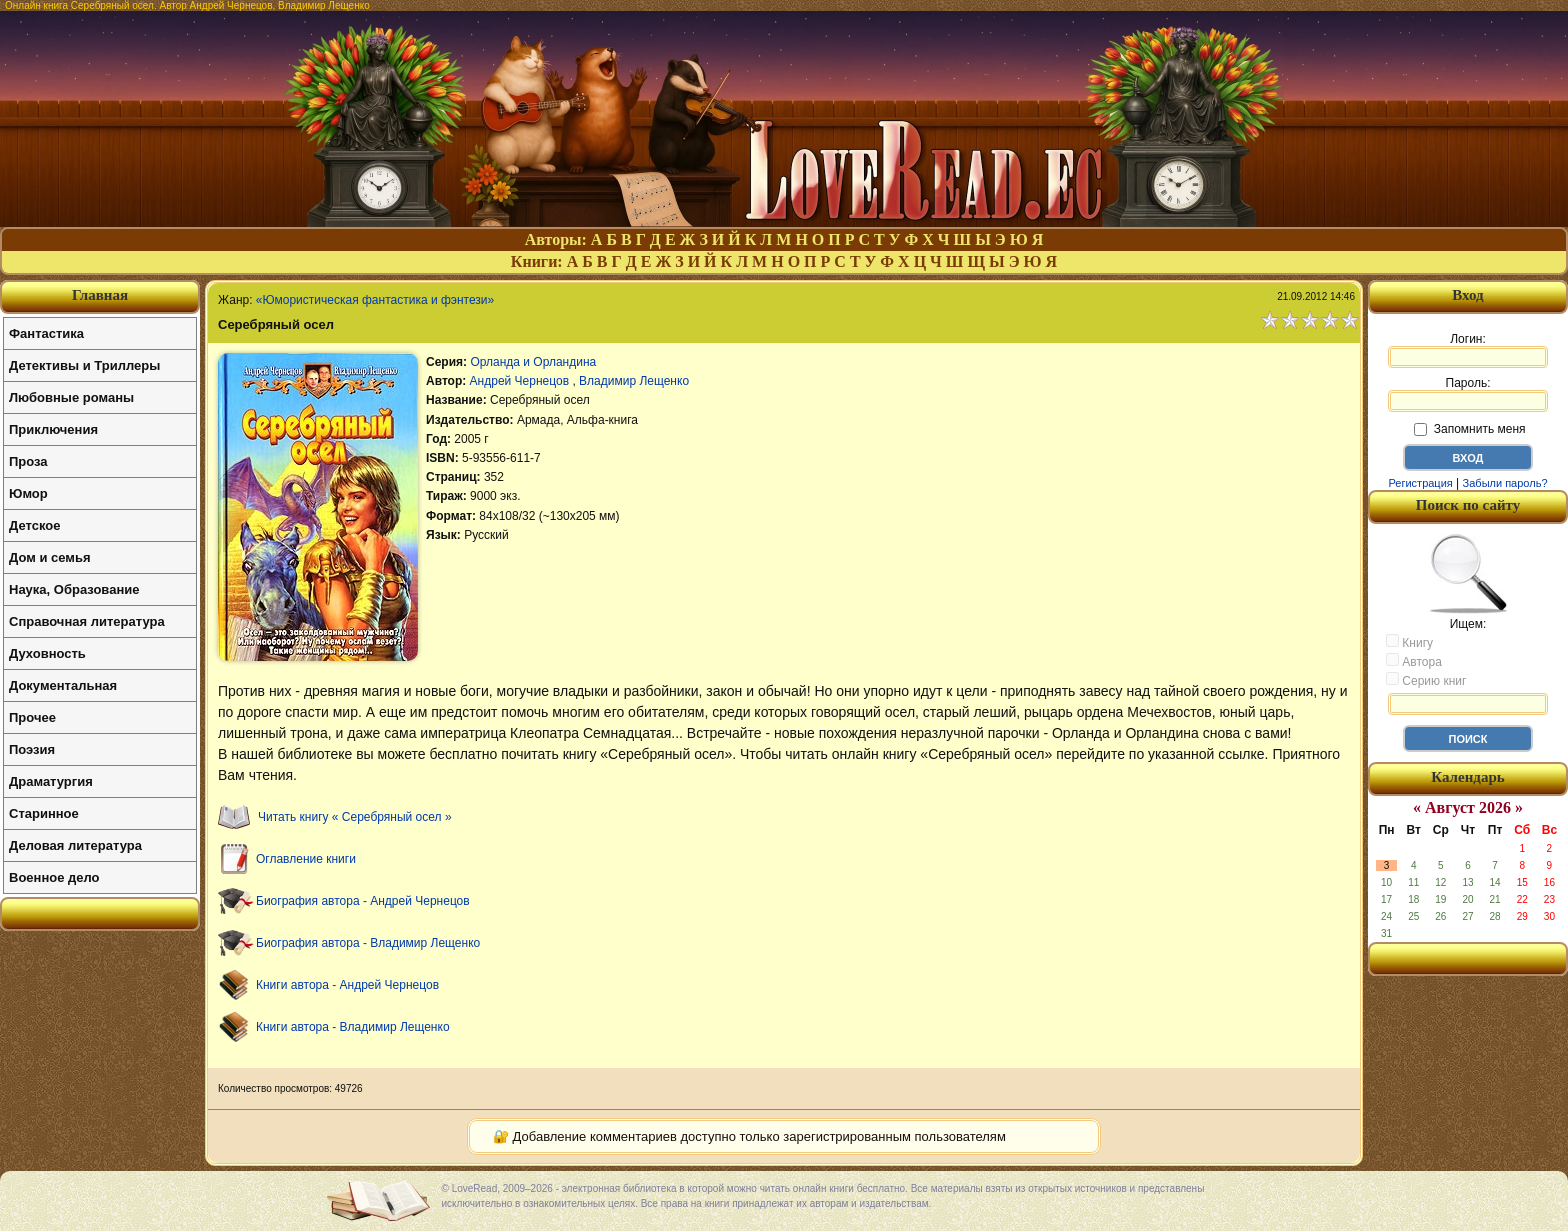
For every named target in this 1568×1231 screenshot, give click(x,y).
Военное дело (54, 877)
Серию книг (1426, 680)
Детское (34, 525)
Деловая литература (75, 845)
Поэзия (32, 749)
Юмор (28, 493)
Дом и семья (50, 557)
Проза (28, 461)
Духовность (47, 653)
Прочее (32, 717)
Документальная (63, 685)
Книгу (1409, 642)
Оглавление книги (306, 859)
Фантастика (46, 333)
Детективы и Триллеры (84, 365)
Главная (100, 295)
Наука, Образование (74, 589)
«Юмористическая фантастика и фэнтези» (375, 300)
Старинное (44, 813)
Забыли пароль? (1505, 483)
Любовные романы (71, 397)
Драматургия (51, 781)
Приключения (53, 429)
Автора (1414, 661)
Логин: (1468, 350)
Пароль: (1468, 394)
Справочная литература (87, 621)
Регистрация (1420, 483)
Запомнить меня (1469, 429)
